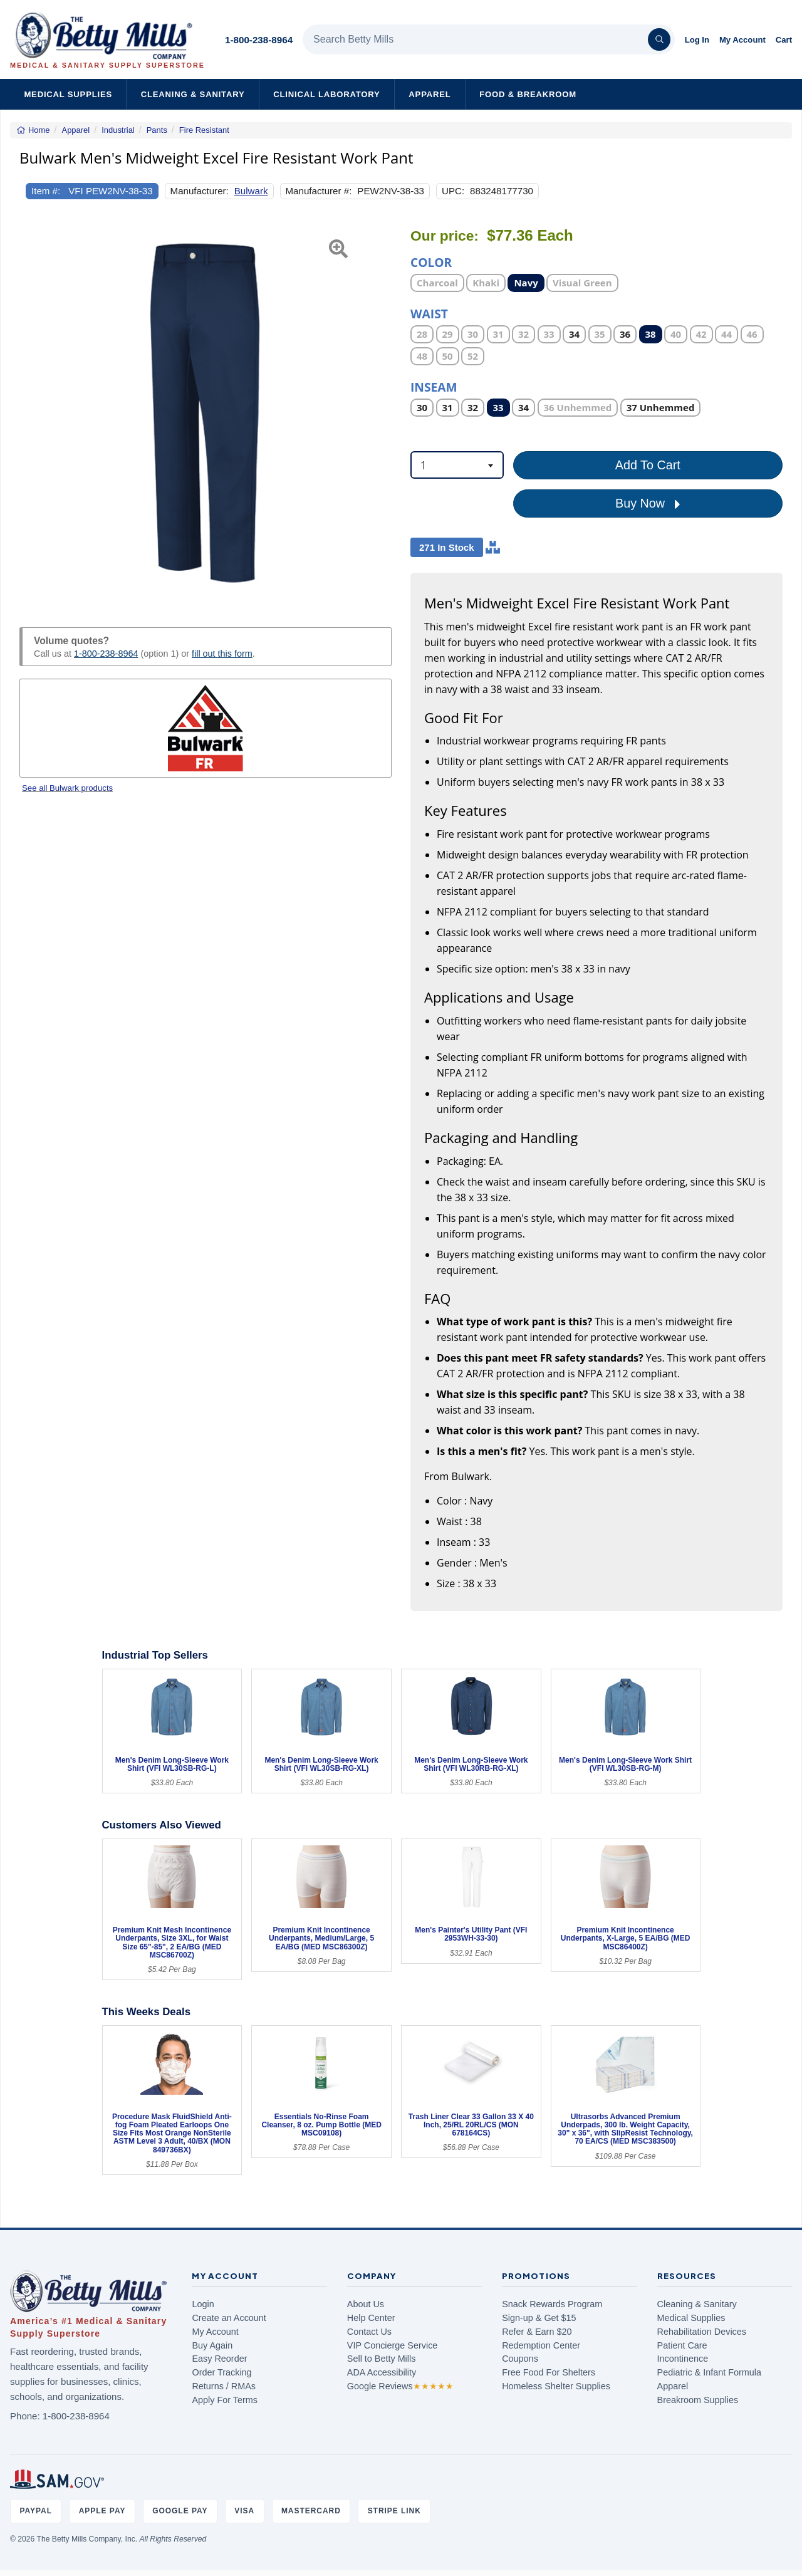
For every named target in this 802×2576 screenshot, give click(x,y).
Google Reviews (400, 2386)
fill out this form (222, 654)
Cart (784, 39)
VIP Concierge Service (392, 2345)
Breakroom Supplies (698, 2400)
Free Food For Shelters (548, 2372)
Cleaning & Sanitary (193, 94)
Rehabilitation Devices (701, 2332)
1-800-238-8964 (259, 39)
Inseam (433, 386)
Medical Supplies (68, 94)
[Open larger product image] (205, 413)
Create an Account (229, 2318)
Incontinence (683, 2359)
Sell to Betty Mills (381, 2359)
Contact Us (369, 2332)
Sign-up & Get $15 (539, 2318)
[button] (32, 413)
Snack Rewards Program (552, 2304)
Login (203, 2304)
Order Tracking (221, 2372)
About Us (365, 2304)
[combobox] (457, 465)
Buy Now (647, 503)
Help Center (371, 2318)
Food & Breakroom (527, 94)
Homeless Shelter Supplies (556, 2386)
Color (431, 261)
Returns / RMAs (224, 2386)
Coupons (520, 2359)
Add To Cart (647, 465)
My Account (742, 39)
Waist (429, 313)
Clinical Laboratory (326, 94)
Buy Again (212, 2345)
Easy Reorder (219, 2359)
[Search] (659, 39)
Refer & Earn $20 (536, 2332)
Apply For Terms (225, 2400)
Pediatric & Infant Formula (709, 2372)
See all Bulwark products (67, 788)
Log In (697, 39)
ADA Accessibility (381, 2372)
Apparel (429, 94)
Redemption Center (541, 2345)
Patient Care (682, 2345)
